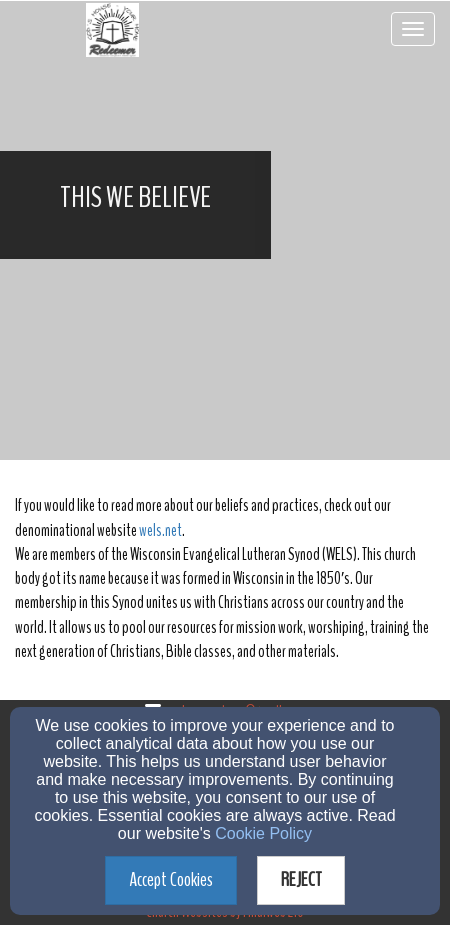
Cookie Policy (263, 833)
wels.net (160, 530)
